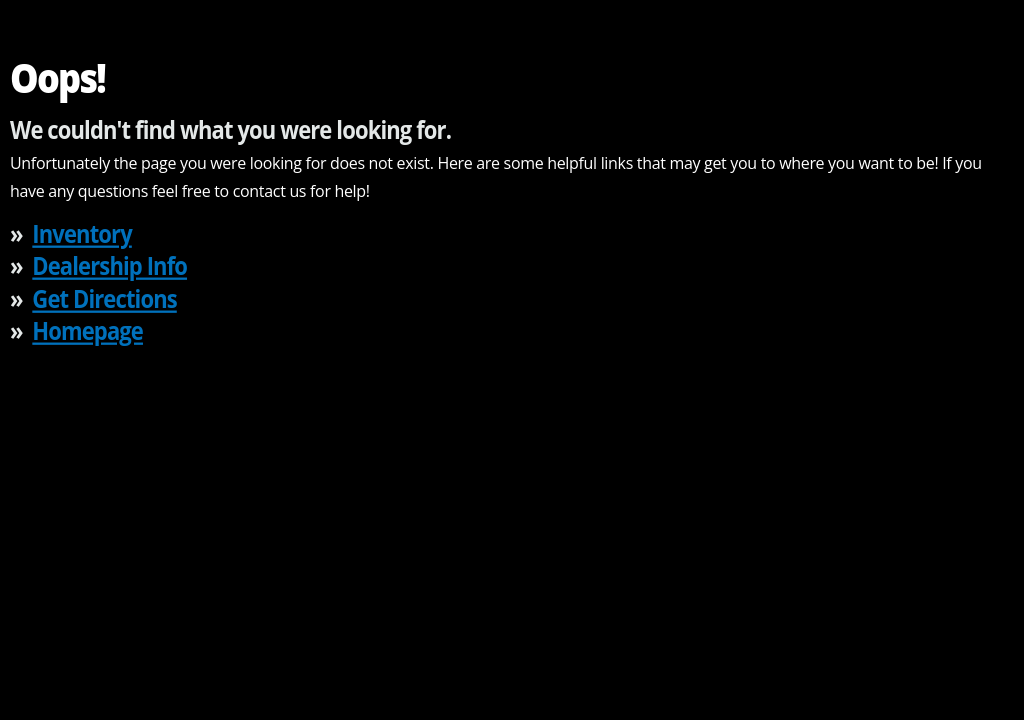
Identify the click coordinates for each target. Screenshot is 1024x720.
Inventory (81, 232)
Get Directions (104, 297)
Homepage (87, 330)
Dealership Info (109, 265)
